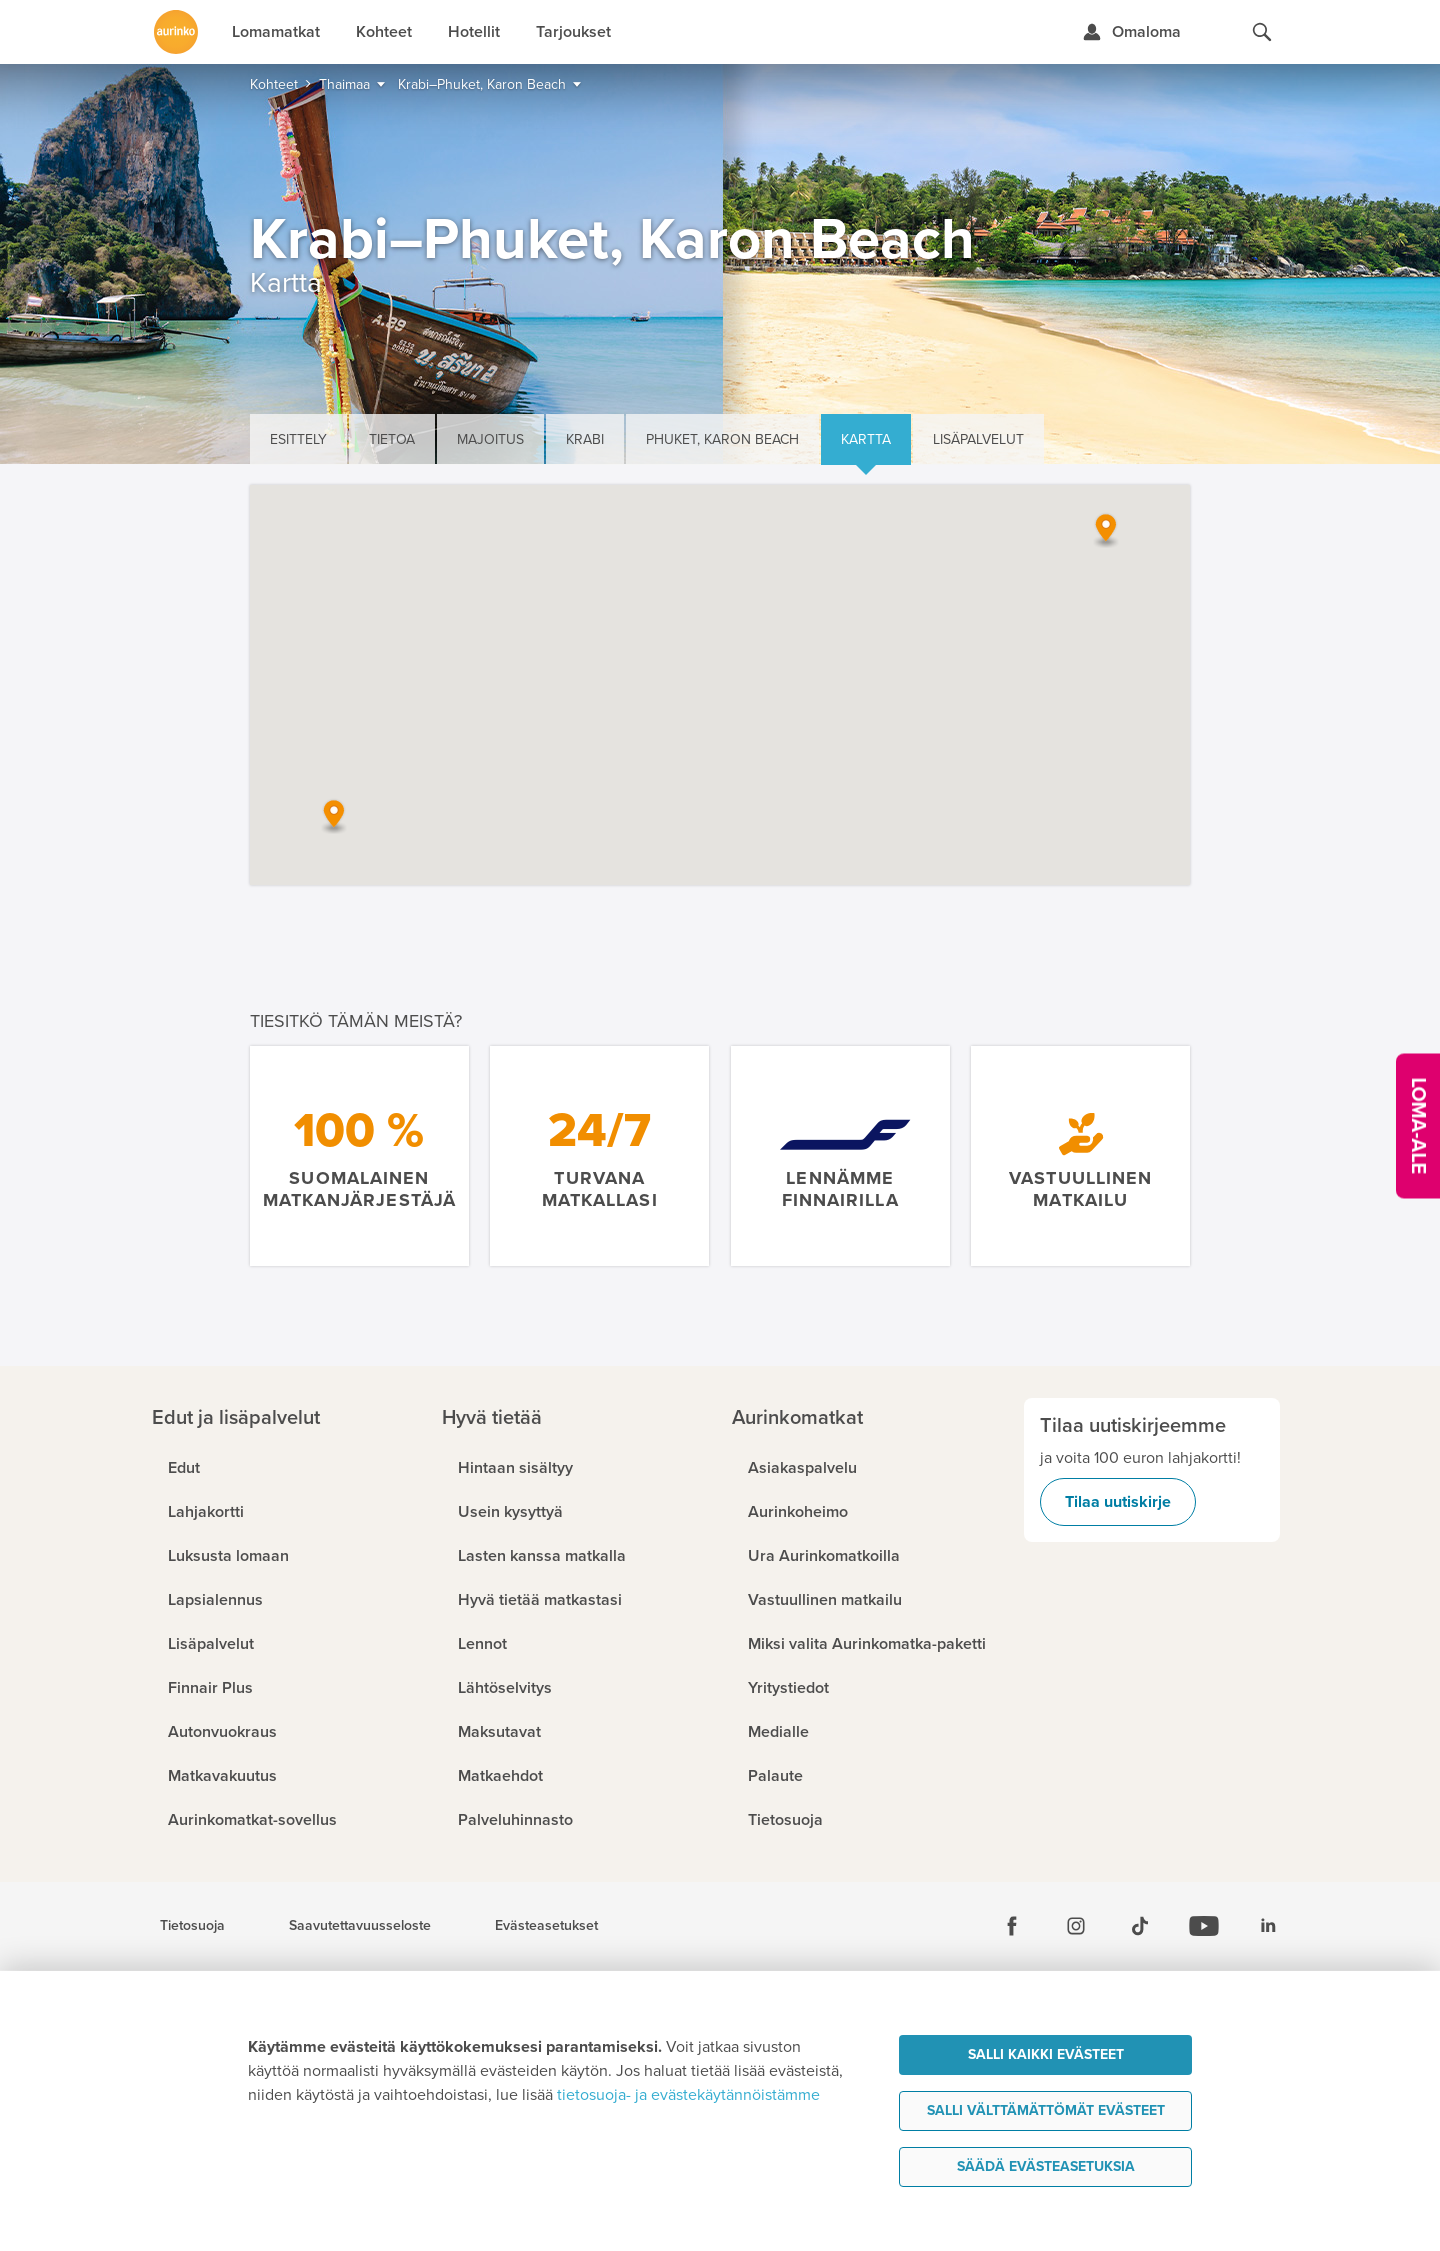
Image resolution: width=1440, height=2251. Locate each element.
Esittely (298, 439)
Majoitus (490, 439)
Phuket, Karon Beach (722, 439)
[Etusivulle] (176, 32)
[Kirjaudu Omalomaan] (1131, 32)
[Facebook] (1012, 1926)
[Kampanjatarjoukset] (1418, 1125)
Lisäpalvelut (978, 439)
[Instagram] (1076, 1926)
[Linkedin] (1268, 1926)
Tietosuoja (192, 1926)
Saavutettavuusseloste (360, 1926)
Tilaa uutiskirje (1118, 1502)
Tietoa (392, 439)
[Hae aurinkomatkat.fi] (1262, 32)
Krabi (585, 439)
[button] (1106, 530)
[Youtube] (1204, 1926)
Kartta (866, 439)
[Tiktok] (1140, 1926)
